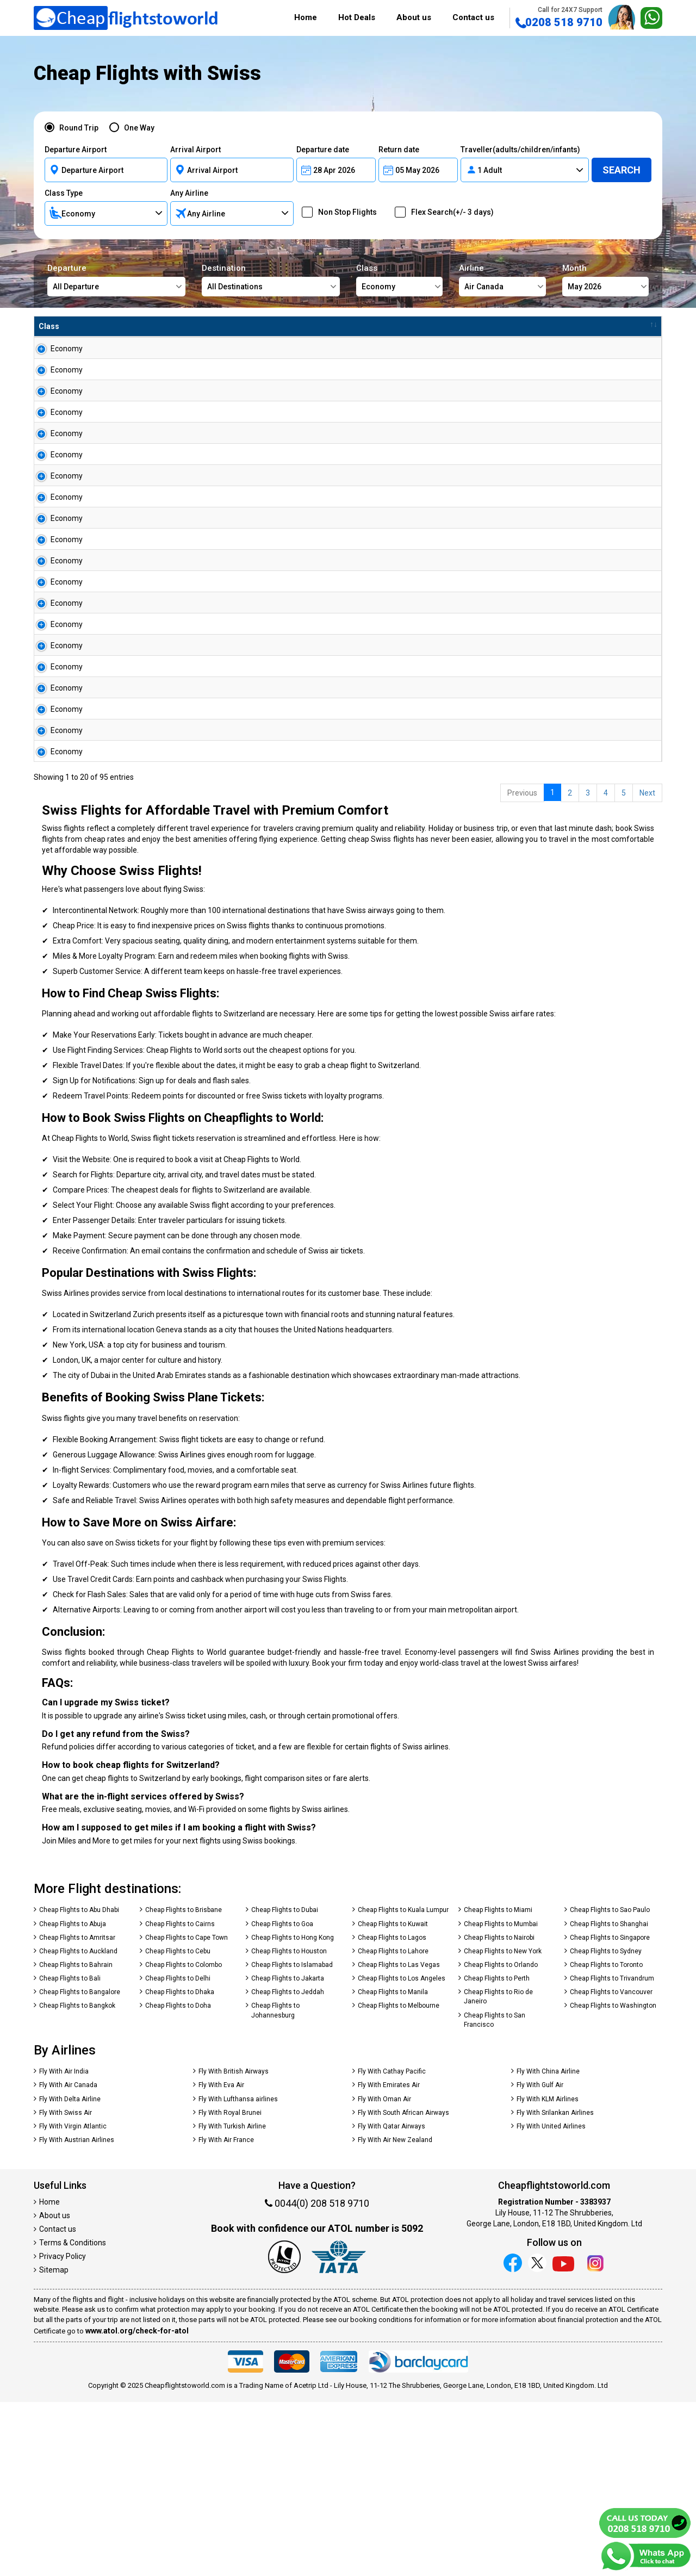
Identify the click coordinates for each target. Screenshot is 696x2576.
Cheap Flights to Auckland (78, 2125)
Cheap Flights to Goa (282, 2098)
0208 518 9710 (558, 17)
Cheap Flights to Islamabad (292, 2139)
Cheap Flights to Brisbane (183, 2084)
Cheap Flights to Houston (289, 2125)
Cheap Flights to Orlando (501, 2139)
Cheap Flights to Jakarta (287, 2152)
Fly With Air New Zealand (395, 2314)
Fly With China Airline (548, 2245)
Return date (398, 149)
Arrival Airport (195, 149)
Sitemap (54, 2444)
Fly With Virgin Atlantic (73, 2300)
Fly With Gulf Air (540, 2259)
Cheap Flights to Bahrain (76, 2139)
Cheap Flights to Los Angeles (401, 2152)
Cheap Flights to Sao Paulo (610, 2084)
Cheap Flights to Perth (497, 2152)
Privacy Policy (62, 2430)
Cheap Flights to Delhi (177, 2152)
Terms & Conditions (72, 2416)
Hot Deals (356, 17)
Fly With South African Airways (403, 2287)
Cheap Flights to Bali (70, 2152)
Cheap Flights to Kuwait (393, 2098)
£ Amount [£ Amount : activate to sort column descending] (370, 326)
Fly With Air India (64, 2245)
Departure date (322, 149)
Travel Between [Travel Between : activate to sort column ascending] (520, 326)
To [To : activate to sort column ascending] (162, 326)
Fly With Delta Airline (70, 2273)
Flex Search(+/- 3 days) (449, 212)
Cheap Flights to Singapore (610, 2111)
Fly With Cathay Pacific (392, 2245)
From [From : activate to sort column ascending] (93, 326)
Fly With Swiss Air (65, 2287)
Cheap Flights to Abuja (72, 2098)
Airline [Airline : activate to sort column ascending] (253, 326)
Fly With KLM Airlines (548, 2273)
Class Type (64, 193)
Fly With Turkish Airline (232, 2300)
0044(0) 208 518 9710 (317, 2377)
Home (305, 17)
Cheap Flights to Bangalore (79, 2166)
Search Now (621, 353)
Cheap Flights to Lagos (392, 2111)
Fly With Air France (226, 2314)
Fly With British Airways (233, 2245)
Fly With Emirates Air (389, 2259)
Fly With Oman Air (384, 2273)
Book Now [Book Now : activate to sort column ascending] (599, 326)
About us (413, 17)
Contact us (473, 17)
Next (647, 967)
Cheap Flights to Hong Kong (292, 2111)
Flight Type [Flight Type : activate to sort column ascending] (309, 326)
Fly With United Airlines (551, 2300)
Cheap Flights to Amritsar (77, 2111)
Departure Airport (76, 149)
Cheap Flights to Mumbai (501, 2098)
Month (605, 279)
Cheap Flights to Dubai (284, 2084)
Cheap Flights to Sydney (606, 2125)
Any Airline (189, 193)
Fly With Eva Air (221, 2259)
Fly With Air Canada (68, 2259)
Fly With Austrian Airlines (76, 2314)
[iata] (339, 2430)
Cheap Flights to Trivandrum (612, 2152)
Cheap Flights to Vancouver (611, 2166)
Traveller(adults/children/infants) (520, 149)
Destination (271, 279)
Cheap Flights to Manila (393, 2166)
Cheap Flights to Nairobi (499, 2111)
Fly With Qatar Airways (391, 2300)
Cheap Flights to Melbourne (398, 2179)
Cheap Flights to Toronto (606, 2139)
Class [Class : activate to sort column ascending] (49, 326)
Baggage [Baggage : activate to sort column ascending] (429, 326)
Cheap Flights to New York (503, 2125)
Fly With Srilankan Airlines (555, 2287)
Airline (502, 279)
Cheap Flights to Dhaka (179, 2166)
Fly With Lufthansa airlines (238, 2273)
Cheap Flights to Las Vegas (399, 2139)
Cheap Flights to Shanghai (609, 2098)
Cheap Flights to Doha (178, 2179)
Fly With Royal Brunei (230, 2287)
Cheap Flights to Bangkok (77, 2179)
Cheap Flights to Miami (498, 2084)
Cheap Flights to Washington (613, 2179)
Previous (522, 967)
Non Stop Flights (344, 212)
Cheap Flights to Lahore (393, 2125)
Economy (55, 348)
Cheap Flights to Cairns (180, 2098)
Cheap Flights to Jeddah (287, 2166)
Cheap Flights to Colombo (183, 2139)
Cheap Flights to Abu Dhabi (79, 2084)
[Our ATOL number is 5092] (284, 2430)
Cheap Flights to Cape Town (186, 2111)
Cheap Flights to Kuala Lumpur (403, 2084)
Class (399, 279)
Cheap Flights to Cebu (177, 2125)
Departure (116, 279)
